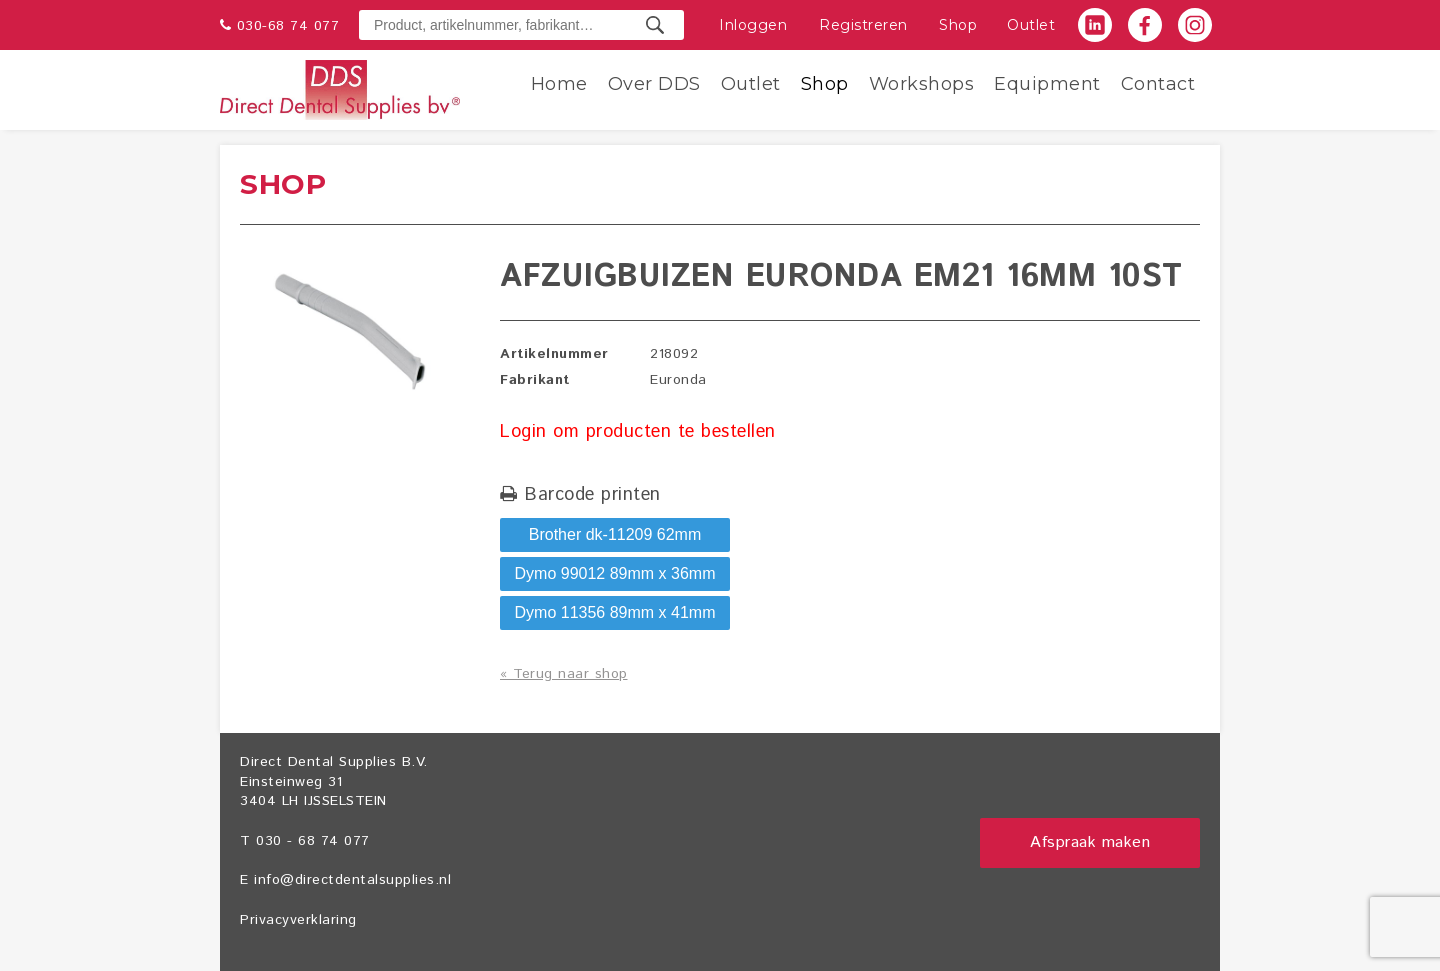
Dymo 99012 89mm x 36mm (615, 573)
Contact (1158, 84)
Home (559, 84)
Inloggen (753, 25)
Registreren (863, 25)
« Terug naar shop (564, 674)
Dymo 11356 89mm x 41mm (615, 612)
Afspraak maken (1090, 842)
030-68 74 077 (288, 26)
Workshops (922, 84)
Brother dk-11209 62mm (615, 534)
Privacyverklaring (298, 920)
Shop (958, 25)
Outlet (1031, 25)
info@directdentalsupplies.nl (352, 880)
